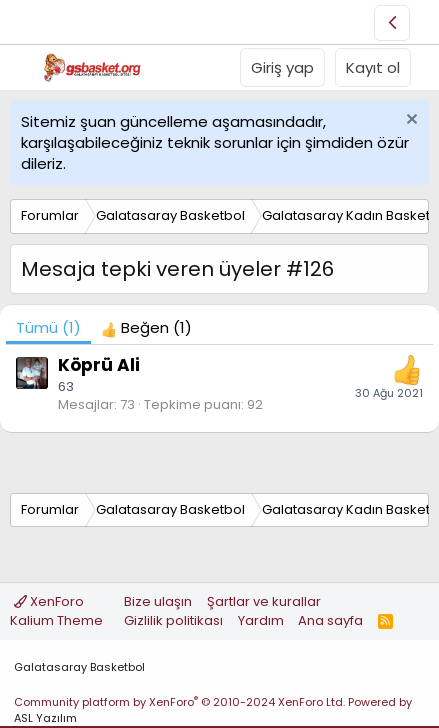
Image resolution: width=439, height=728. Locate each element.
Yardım (261, 620)
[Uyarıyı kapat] (409, 121)
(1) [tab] (48, 327)
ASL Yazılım (45, 718)
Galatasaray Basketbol (79, 667)
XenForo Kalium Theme (56, 610)
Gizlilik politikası (173, 620)
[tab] (146, 327)
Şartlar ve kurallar (264, 601)
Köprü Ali (99, 365)
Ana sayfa (330, 620)
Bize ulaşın (158, 601)
